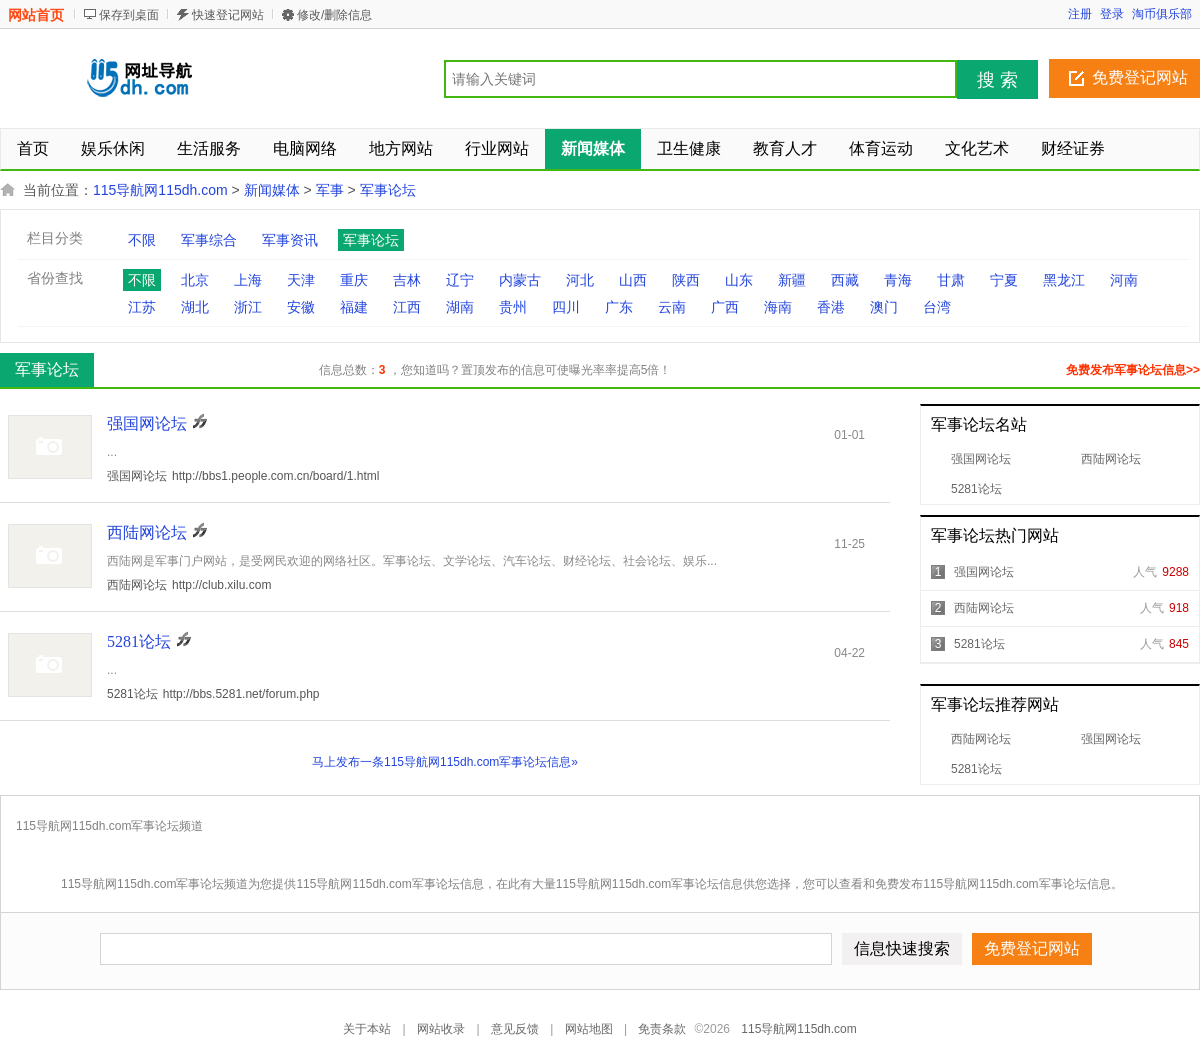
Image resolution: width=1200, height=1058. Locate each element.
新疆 (792, 280)
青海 (898, 280)
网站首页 (36, 15)
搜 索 (997, 80)
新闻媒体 (272, 190)
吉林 (407, 280)
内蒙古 (520, 280)
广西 (725, 307)
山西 (633, 280)
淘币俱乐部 (1162, 14)
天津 (301, 280)
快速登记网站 (228, 15)
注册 (1080, 14)
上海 (248, 280)
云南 (672, 307)
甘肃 (951, 280)
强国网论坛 (981, 459)
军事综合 (209, 240)
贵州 (513, 307)
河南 (1124, 280)
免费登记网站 (1140, 77)
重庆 (354, 280)
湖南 (460, 307)
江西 (407, 307)
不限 (142, 240)
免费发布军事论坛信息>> (1133, 370)
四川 (566, 307)
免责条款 (662, 1029)
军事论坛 (388, 190)
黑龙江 (1064, 280)
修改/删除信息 (334, 15)
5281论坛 (976, 489)
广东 (619, 307)
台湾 (937, 307)
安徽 (301, 307)
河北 (580, 280)
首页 (33, 148)
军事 (330, 190)
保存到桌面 (129, 15)
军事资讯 (290, 240)
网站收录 (441, 1029)
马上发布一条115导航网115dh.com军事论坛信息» (445, 762)
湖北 (195, 307)
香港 (831, 307)
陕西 (686, 280)
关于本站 (367, 1029)
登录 (1112, 14)
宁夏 (1004, 280)
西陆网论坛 (1111, 459)
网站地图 (589, 1029)
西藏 (845, 280)
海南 (778, 307)
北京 (195, 280)
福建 (354, 307)
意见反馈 (515, 1029)
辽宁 (460, 280)
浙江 (248, 307)
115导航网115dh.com (160, 190)
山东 (739, 280)
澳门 (884, 307)
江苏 (142, 307)
